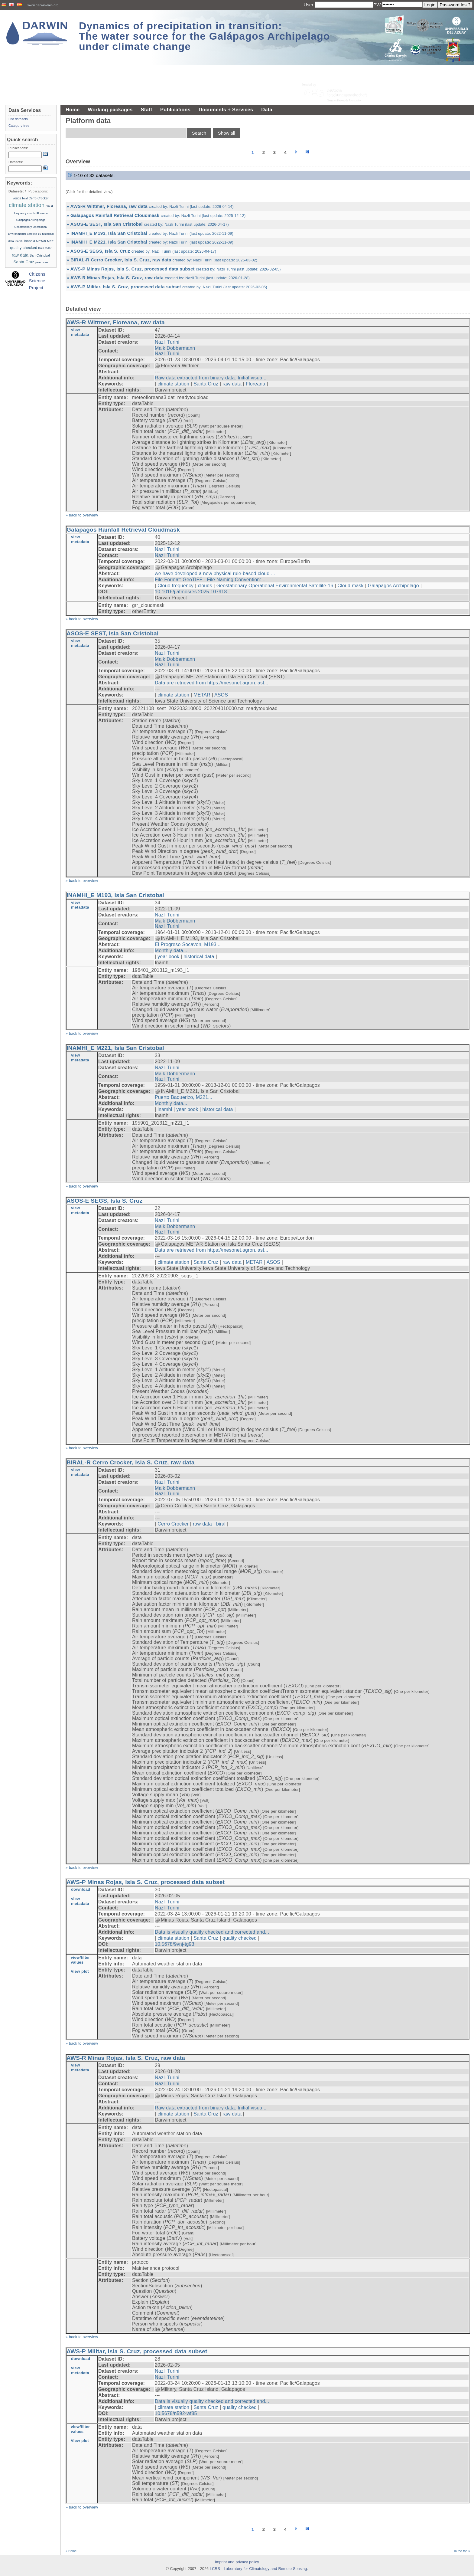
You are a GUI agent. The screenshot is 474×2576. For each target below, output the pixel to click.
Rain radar (45, 248)
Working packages (110, 109)
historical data (198, 956)
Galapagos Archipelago (393, 585)
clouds (205, 585)
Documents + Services (226, 109)
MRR (50, 241)
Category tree (18, 125)
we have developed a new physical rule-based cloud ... (215, 573)
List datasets (18, 119)
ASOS (221, 694)
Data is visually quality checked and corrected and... (212, 1932)
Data (266, 109)
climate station (173, 383)
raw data (232, 383)
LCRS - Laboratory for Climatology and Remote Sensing (258, 2569)
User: (309, 4)
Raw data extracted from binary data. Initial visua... (210, 377)
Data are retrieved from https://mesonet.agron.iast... (211, 682)
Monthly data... (171, 950)
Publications (175, 109)
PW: (377, 4)
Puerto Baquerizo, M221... (183, 1097)
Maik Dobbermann (175, 348)
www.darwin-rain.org (43, 5)
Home (73, 109)
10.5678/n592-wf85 (176, 2413)
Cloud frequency (175, 585)
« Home (71, 2551)
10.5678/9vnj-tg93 (174, 1944)
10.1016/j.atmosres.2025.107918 (191, 591)
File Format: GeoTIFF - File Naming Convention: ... (211, 579)
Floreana (255, 383)
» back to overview (82, 515)
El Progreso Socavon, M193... (188, 944)
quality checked (239, 1938)
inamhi (164, 1109)
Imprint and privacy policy (237, 2562)
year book (168, 956)
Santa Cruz (205, 383)
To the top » (461, 2551)
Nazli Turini (167, 342)
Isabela (29, 241)
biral (221, 1523)
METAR (201, 694)
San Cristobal (40, 255)
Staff (146, 109)
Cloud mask (350, 585)
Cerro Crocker (173, 1523)
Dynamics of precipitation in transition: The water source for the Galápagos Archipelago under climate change (204, 36)
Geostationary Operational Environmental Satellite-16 (274, 585)
